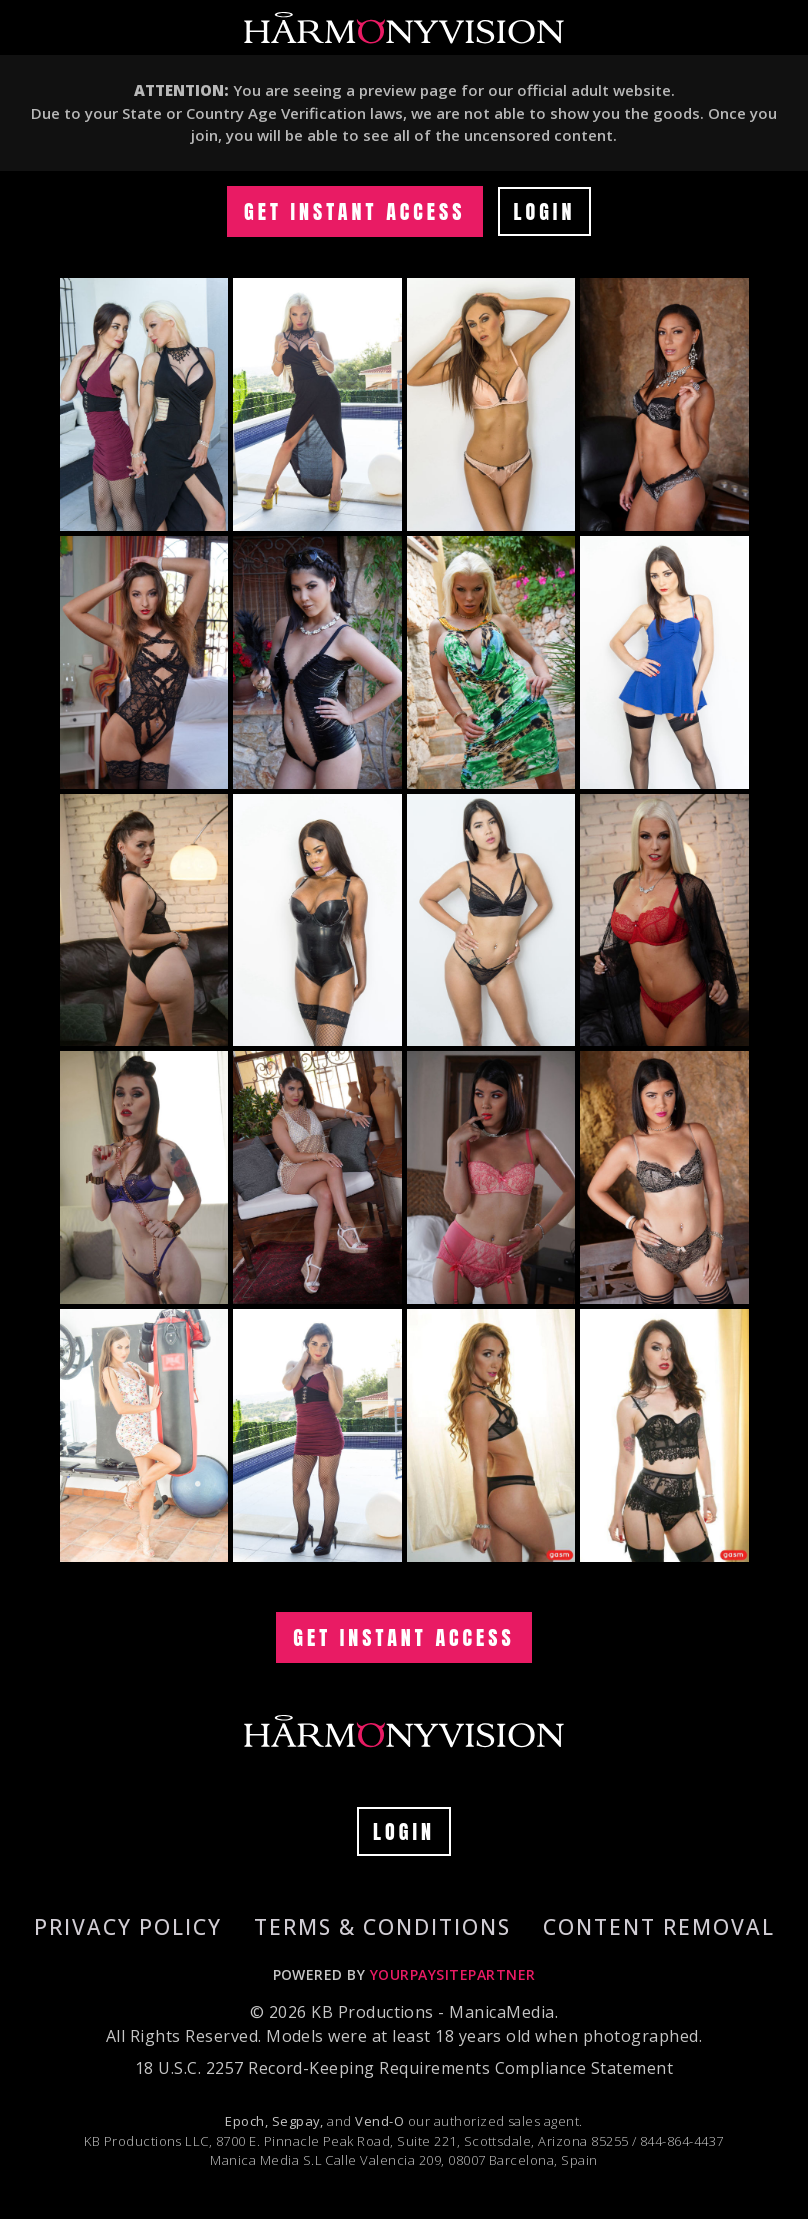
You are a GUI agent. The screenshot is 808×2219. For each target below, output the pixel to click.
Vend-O (379, 2121)
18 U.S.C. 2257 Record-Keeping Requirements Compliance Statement (404, 2068)
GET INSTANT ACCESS (355, 211)
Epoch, (246, 2121)
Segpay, (298, 2121)
